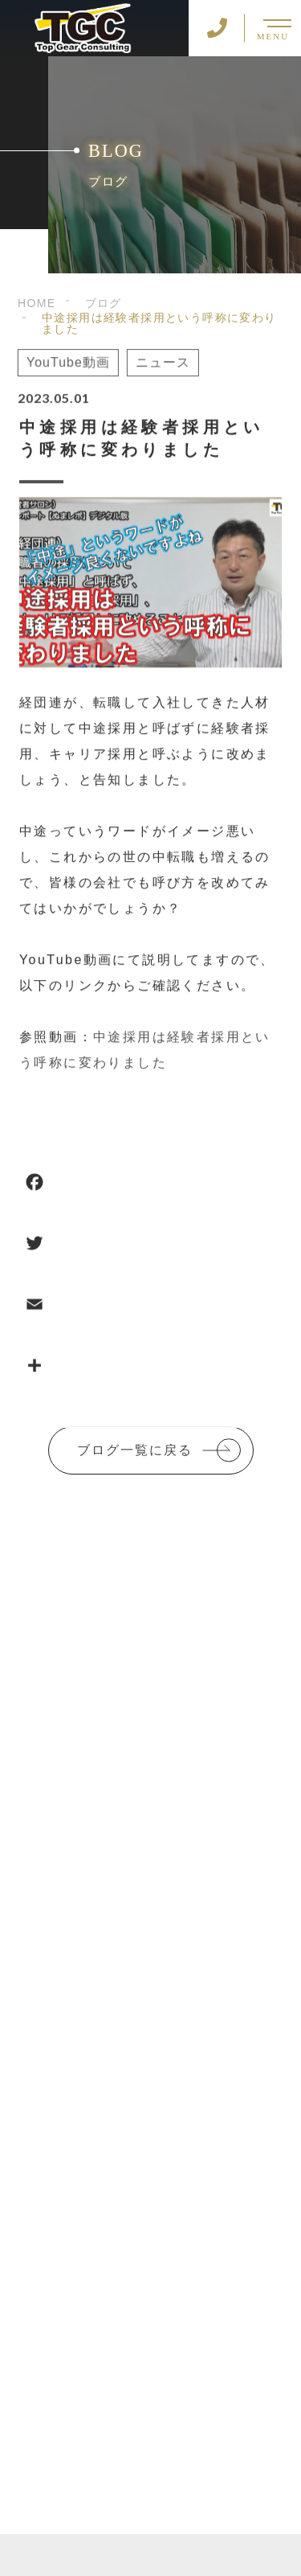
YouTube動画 (66, 364)
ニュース (161, 364)
